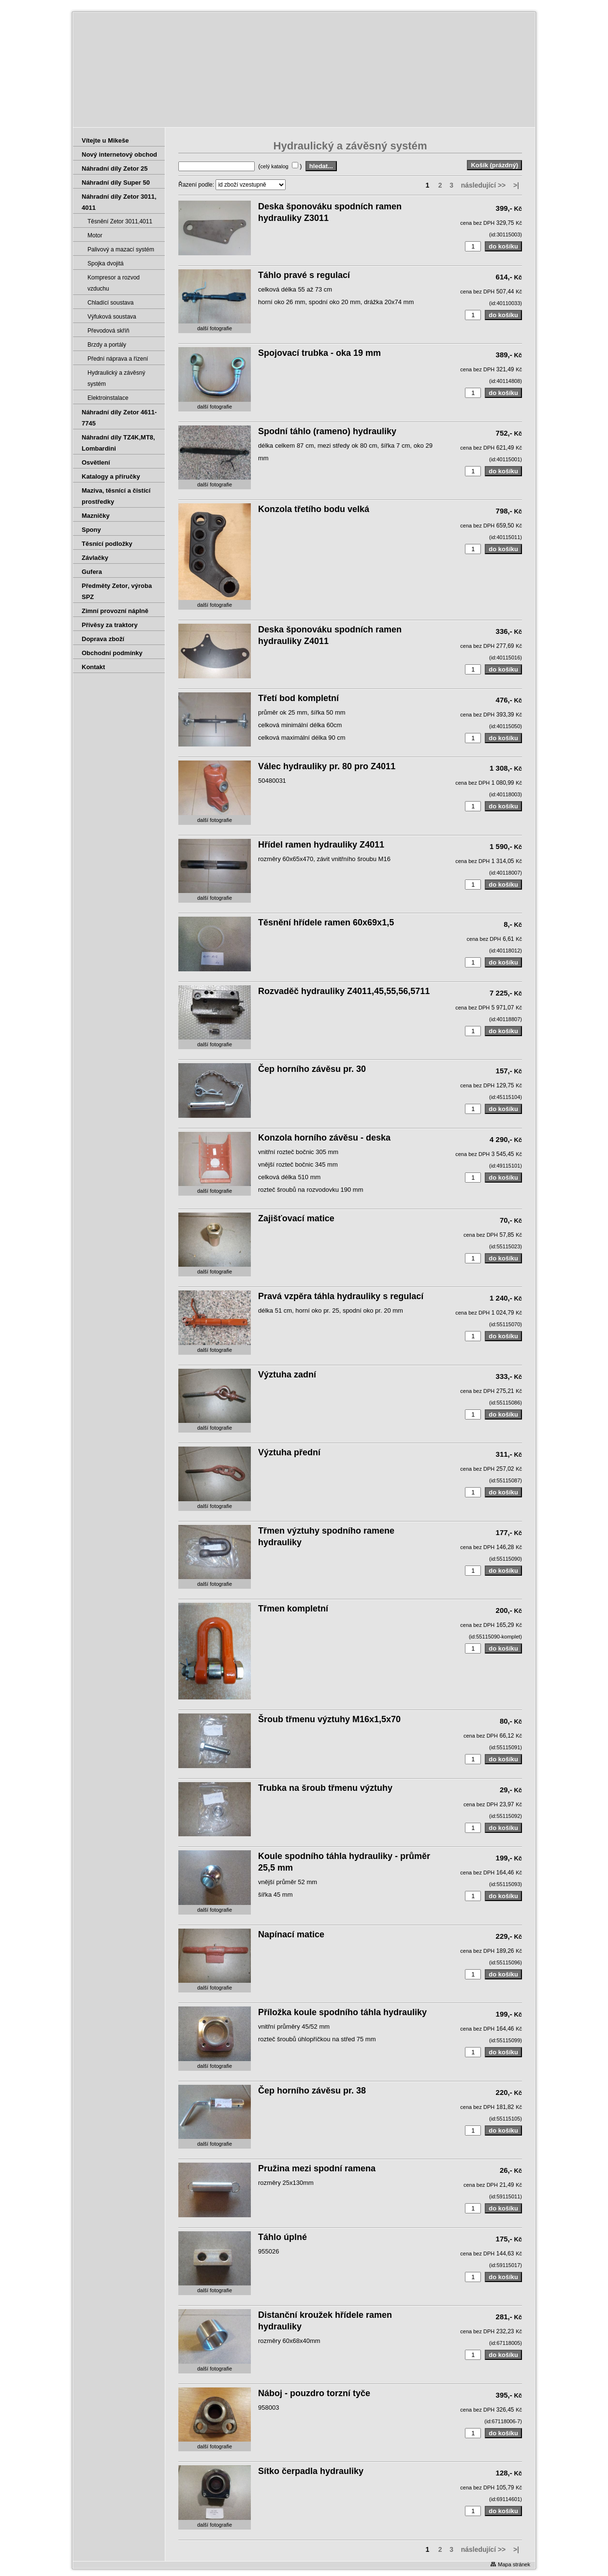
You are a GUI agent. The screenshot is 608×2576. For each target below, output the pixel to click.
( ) (281, 166)
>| (516, 185)
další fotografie (214, 328)
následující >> (483, 185)
